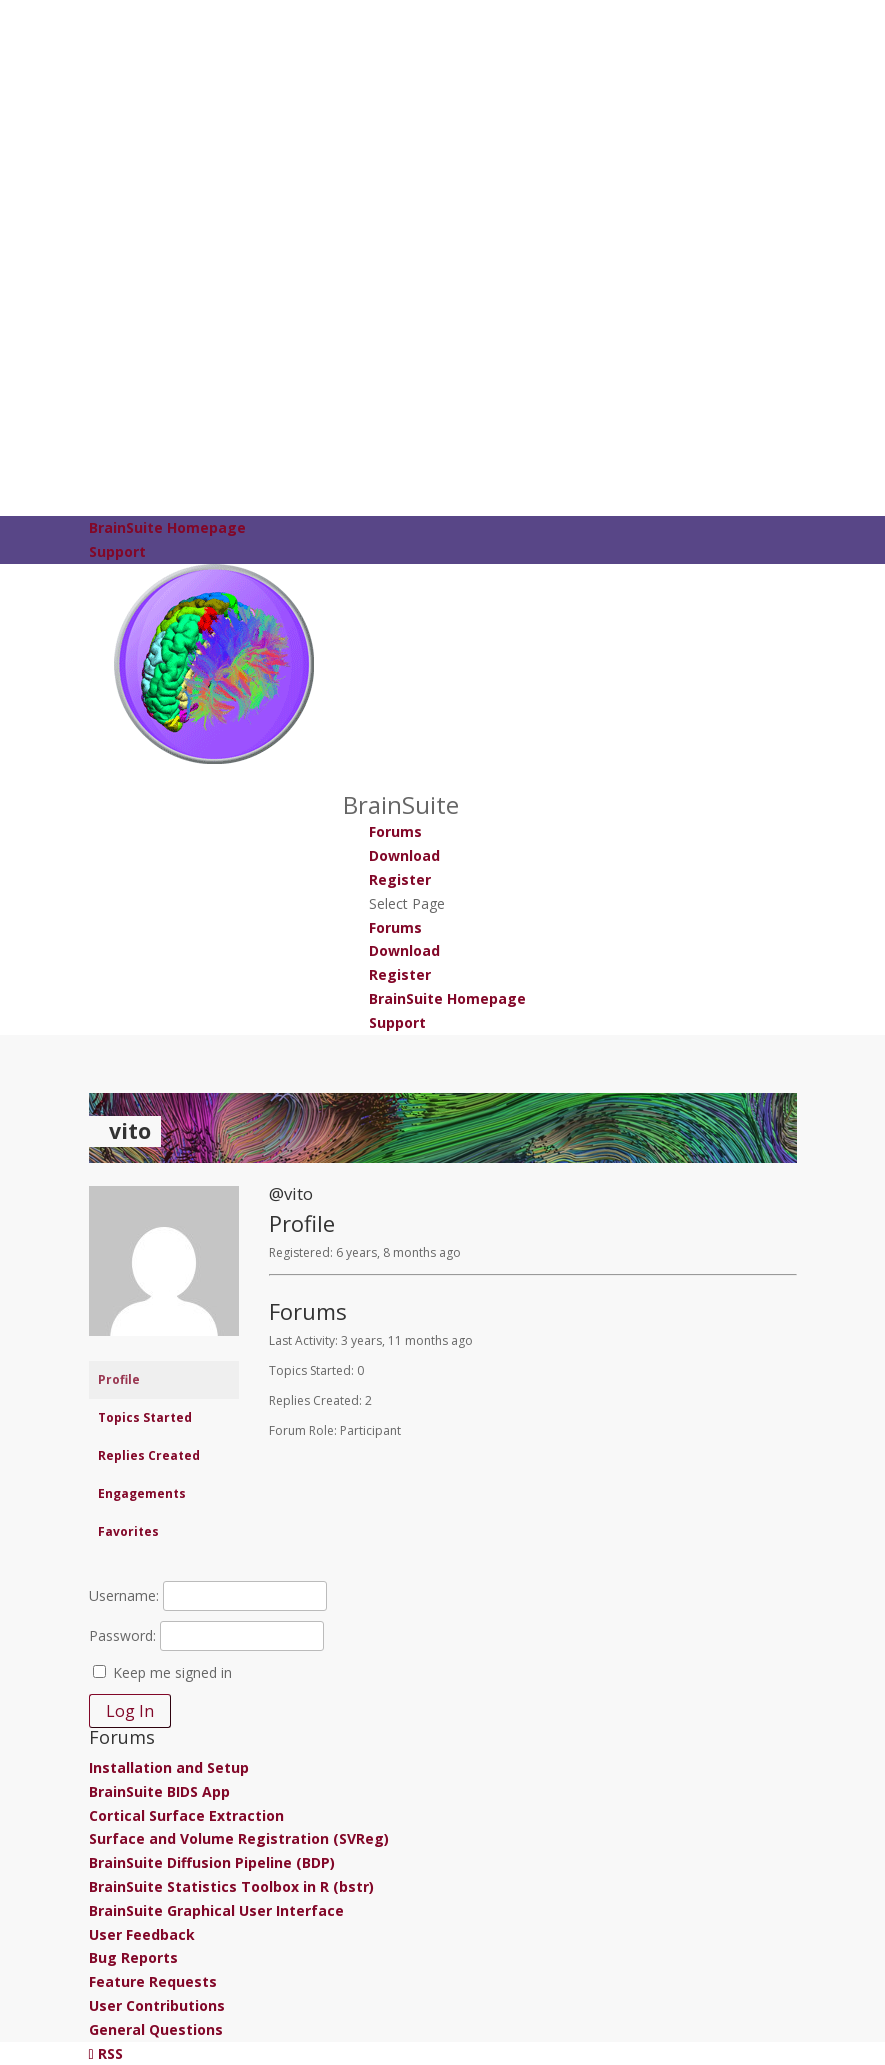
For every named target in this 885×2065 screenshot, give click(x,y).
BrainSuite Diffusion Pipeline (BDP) (212, 1862)
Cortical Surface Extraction (186, 1815)
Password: (122, 1635)
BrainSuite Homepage (167, 527)
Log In (130, 1711)
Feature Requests (153, 1981)
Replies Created (149, 1455)
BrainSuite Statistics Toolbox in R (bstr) (231, 1886)
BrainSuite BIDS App (159, 1791)
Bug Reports (133, 1957)
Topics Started (145, 1417)
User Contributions (157, 2005)
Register (400, 879)
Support (117, 551)
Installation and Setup (169, 1767)
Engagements (142, 1493)
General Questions (156, 2029)
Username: (124, 1595)
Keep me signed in (172, 1672)
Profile (119, 1379)
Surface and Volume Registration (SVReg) (239, 1838)
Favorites (128, 1531)
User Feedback (142, 1934)
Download (404, 855)
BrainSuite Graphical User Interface (216, 1910)
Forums (395, 831)
